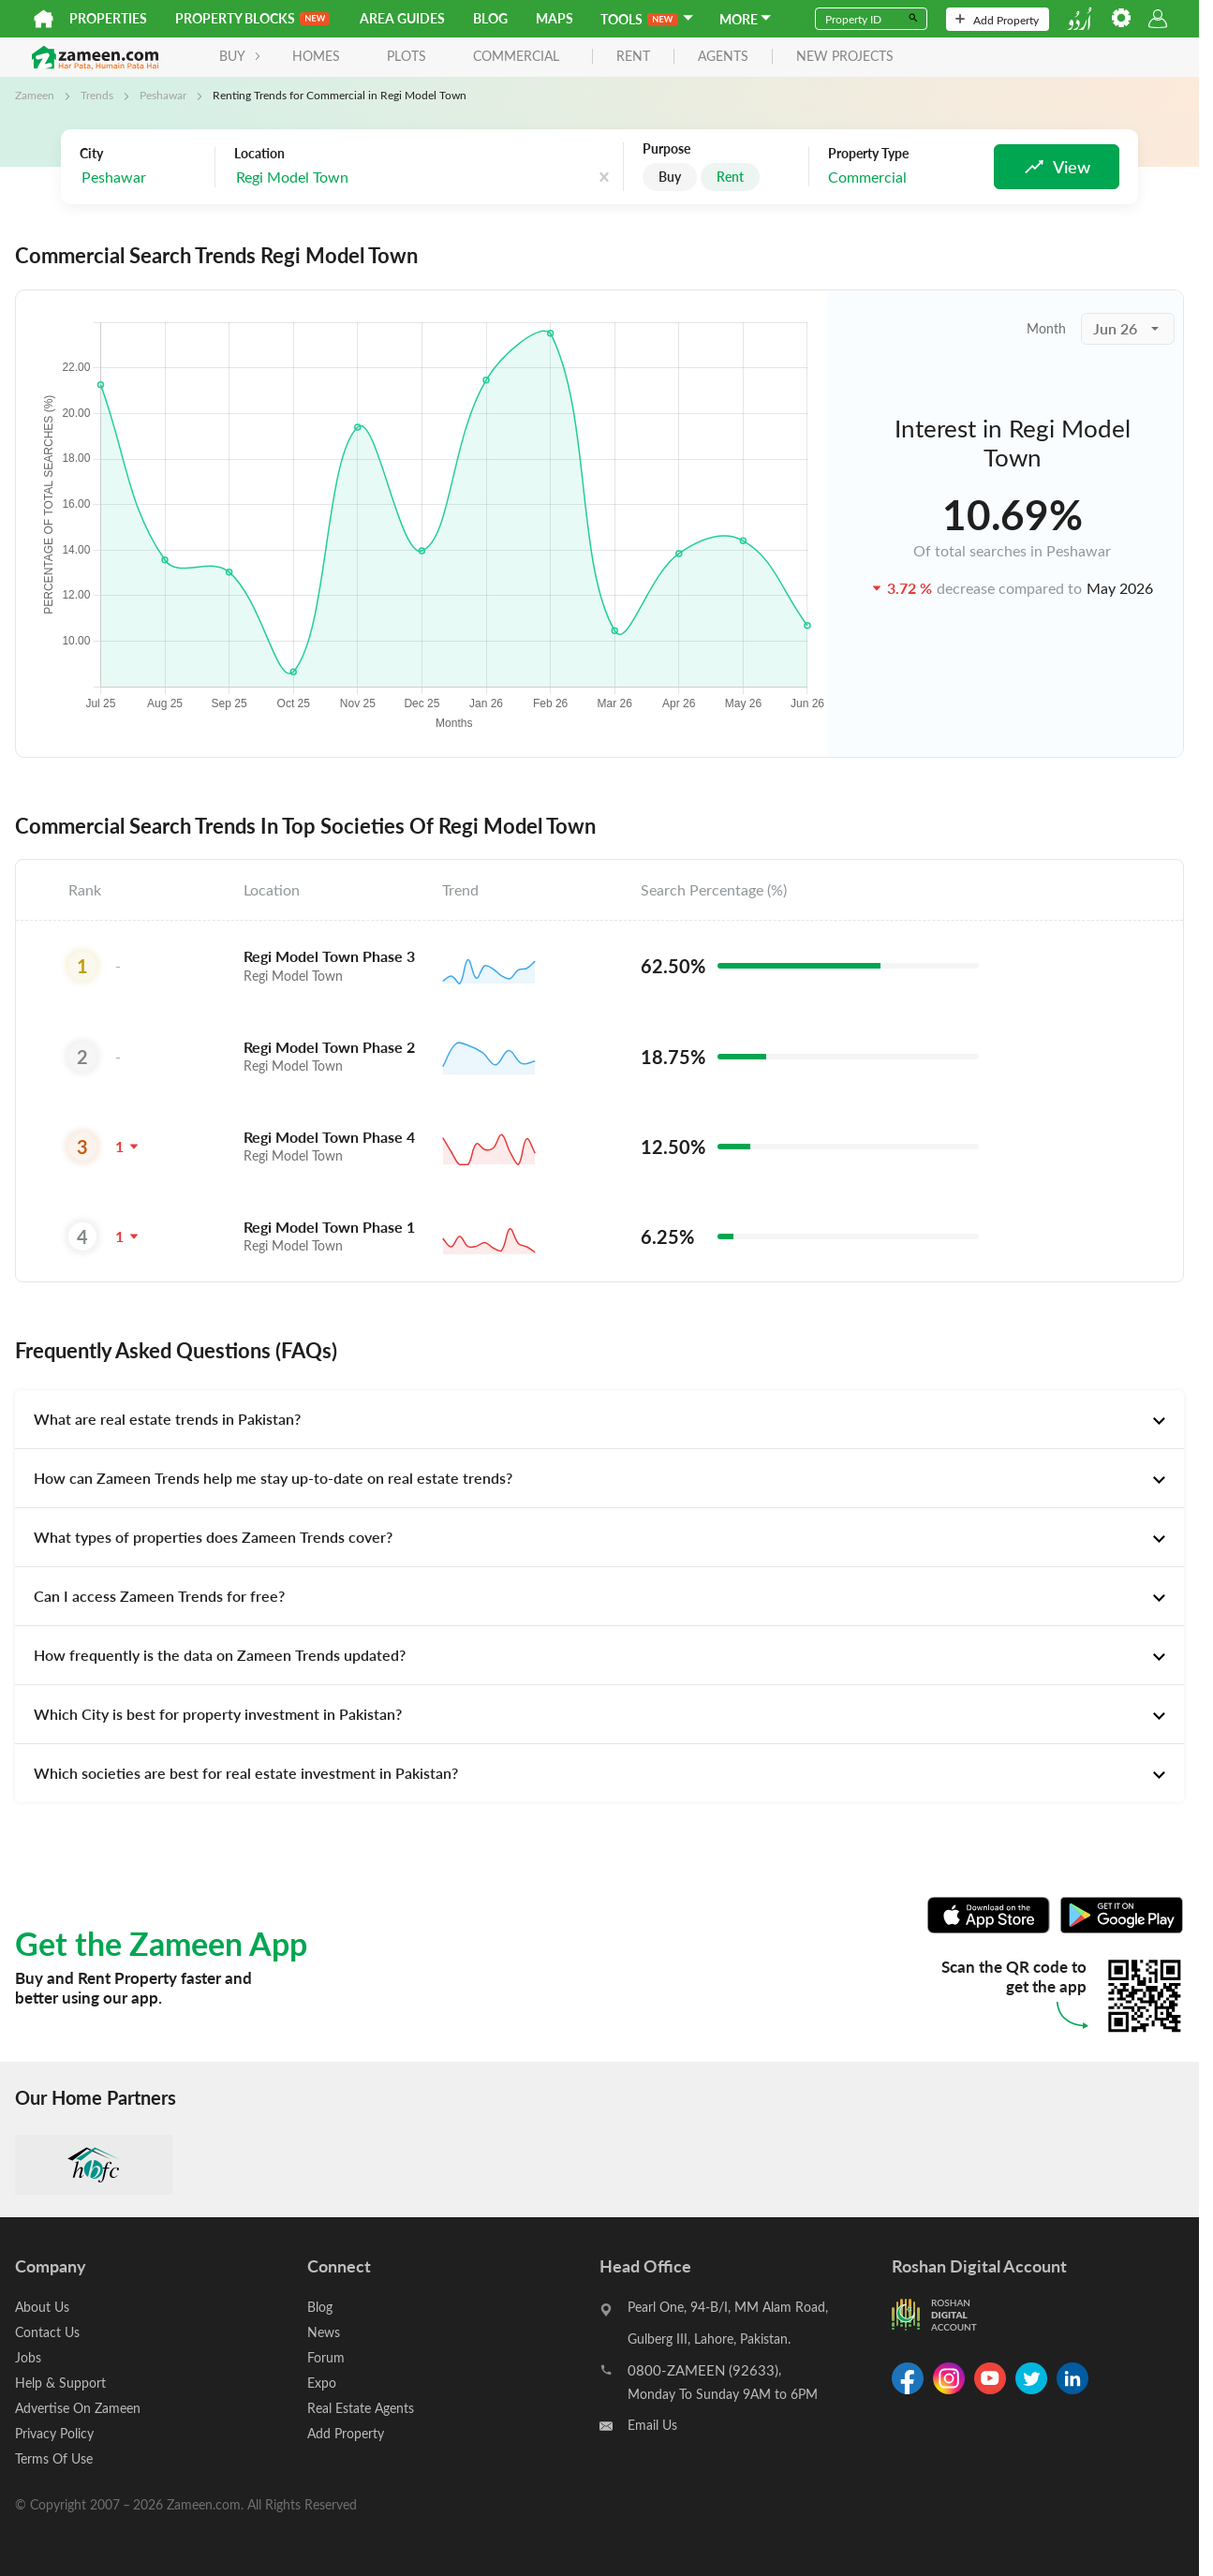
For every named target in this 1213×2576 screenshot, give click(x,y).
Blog (490, 18)
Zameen (34, 94)
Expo (321, 2382)
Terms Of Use (54, 2458)
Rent (730, 176)
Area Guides (402, 18)
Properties (108, 18)
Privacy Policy (54, 2433)
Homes (316, 56)
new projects (845, 57)
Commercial (516, 56)
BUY (240, 56)
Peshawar (163, 94)
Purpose (666, 148)
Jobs (28, 2357)
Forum (326, 2357)
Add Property (997, 19)
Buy (669, 176)
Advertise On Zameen (78, 2408)
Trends (97, 94)
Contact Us (47, 2332)
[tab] (599, 1419)
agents (723, 57)
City (91, 153)
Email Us (652, 2425)
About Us (42, 2307)
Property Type (868, 153)
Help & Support (60, 2382)
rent (633, 57)
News (323, 2332)
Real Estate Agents (360, 2408)
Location (259, 153)
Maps (554, 18)
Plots (406, 56)
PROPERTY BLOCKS (252, 18)
